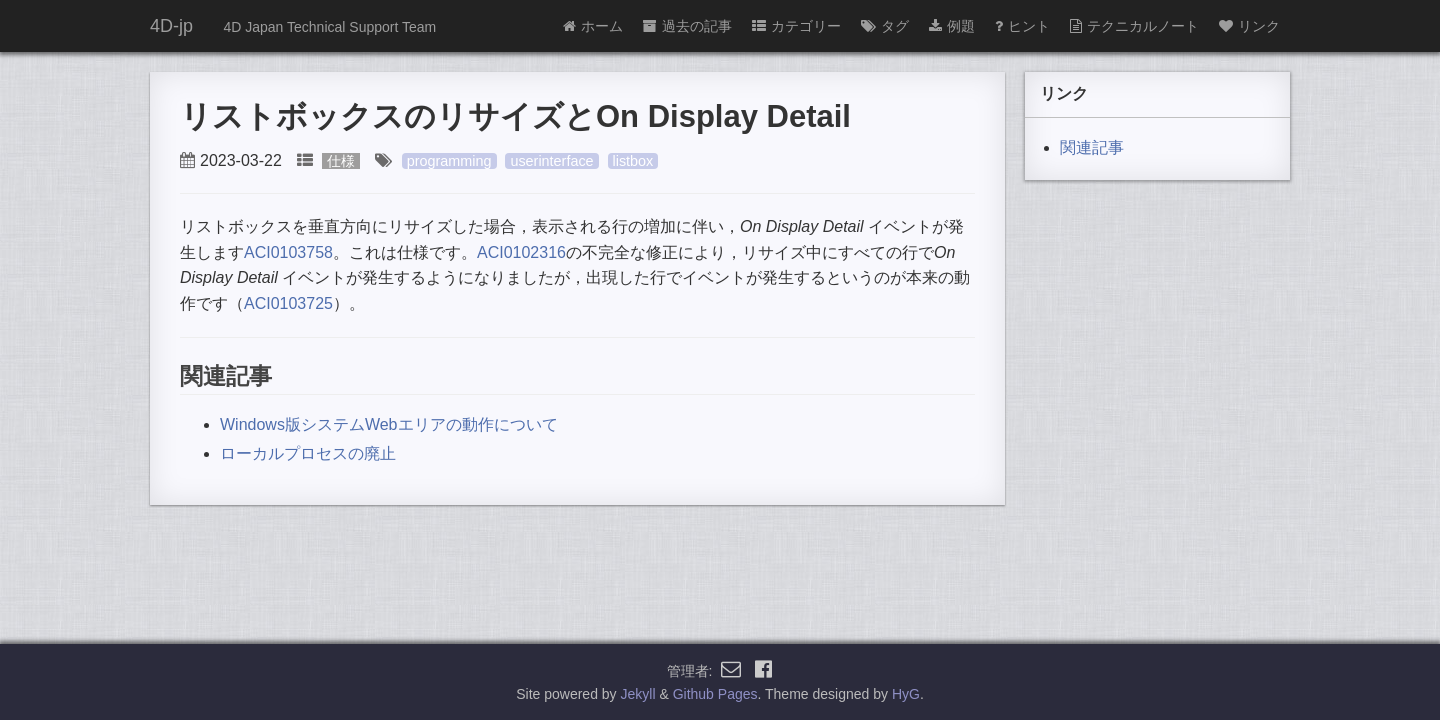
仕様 (341, 161)
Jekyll (638, 694)
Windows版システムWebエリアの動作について (389, 424)
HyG (906, 694)
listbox (633, 161)
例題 (952, 26)
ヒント (1022, 26)
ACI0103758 (288, 252)
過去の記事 (687, 26)
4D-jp (171, 26)
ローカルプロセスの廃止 (308, 453)
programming (449, 161)
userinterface (551, 161)
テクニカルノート (1134, 26)
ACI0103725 (288, 303)
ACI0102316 (521, 252)
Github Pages (715, 694)
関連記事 (1092, 147)
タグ (885, 26)
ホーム (593, 26)
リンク (1249, 26)
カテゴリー (796, 26)
